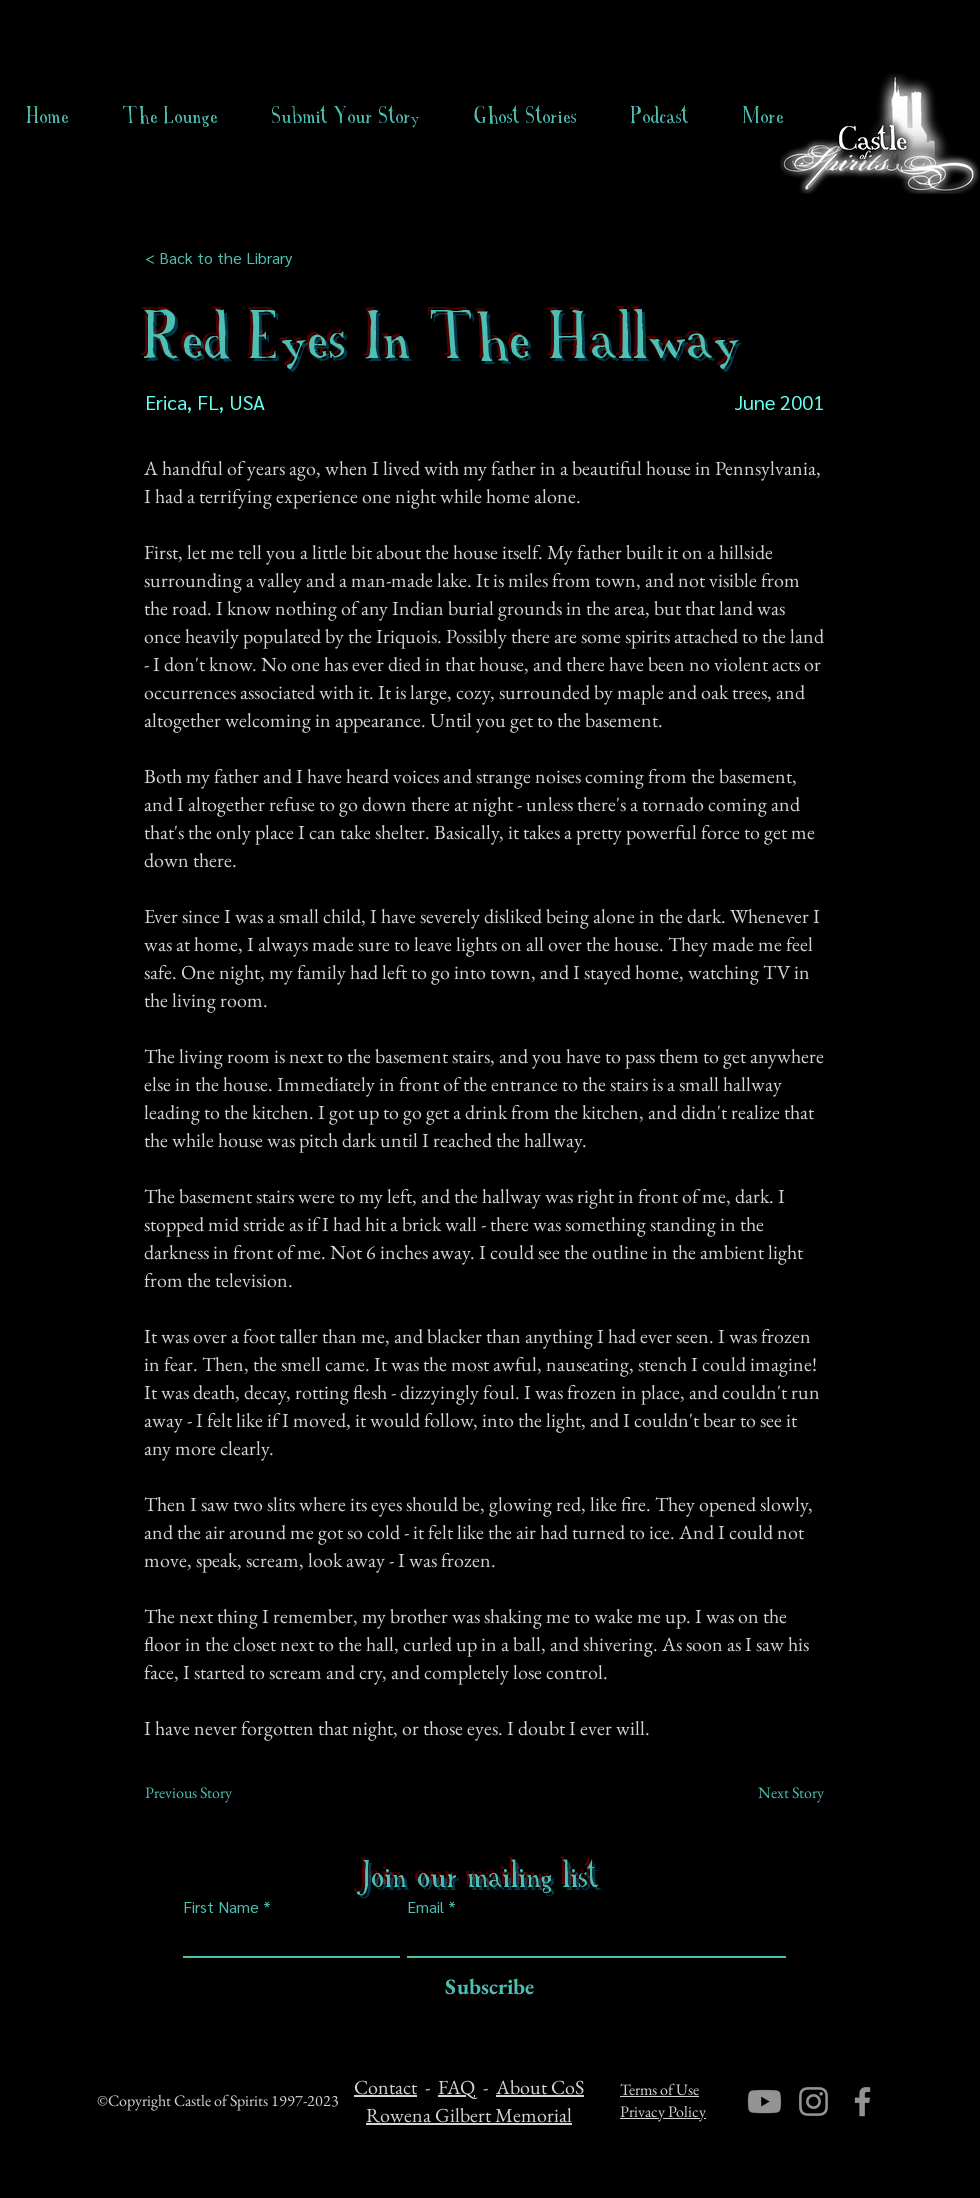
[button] (525, 116)
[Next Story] (774, 1793)
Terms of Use (659, 2089)
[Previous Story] (211, 1793)
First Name (221, 1907)
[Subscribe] (484, 1987)
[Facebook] (862, 2101)
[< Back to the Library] (224, 258)
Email (425, 1907)
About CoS (540, 2087)
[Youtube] (764, 2101)
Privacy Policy (663, 2111)
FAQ (456, 2087)
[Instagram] (813, 2101)
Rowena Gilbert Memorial (469, 2115)
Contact (385, 2087)
